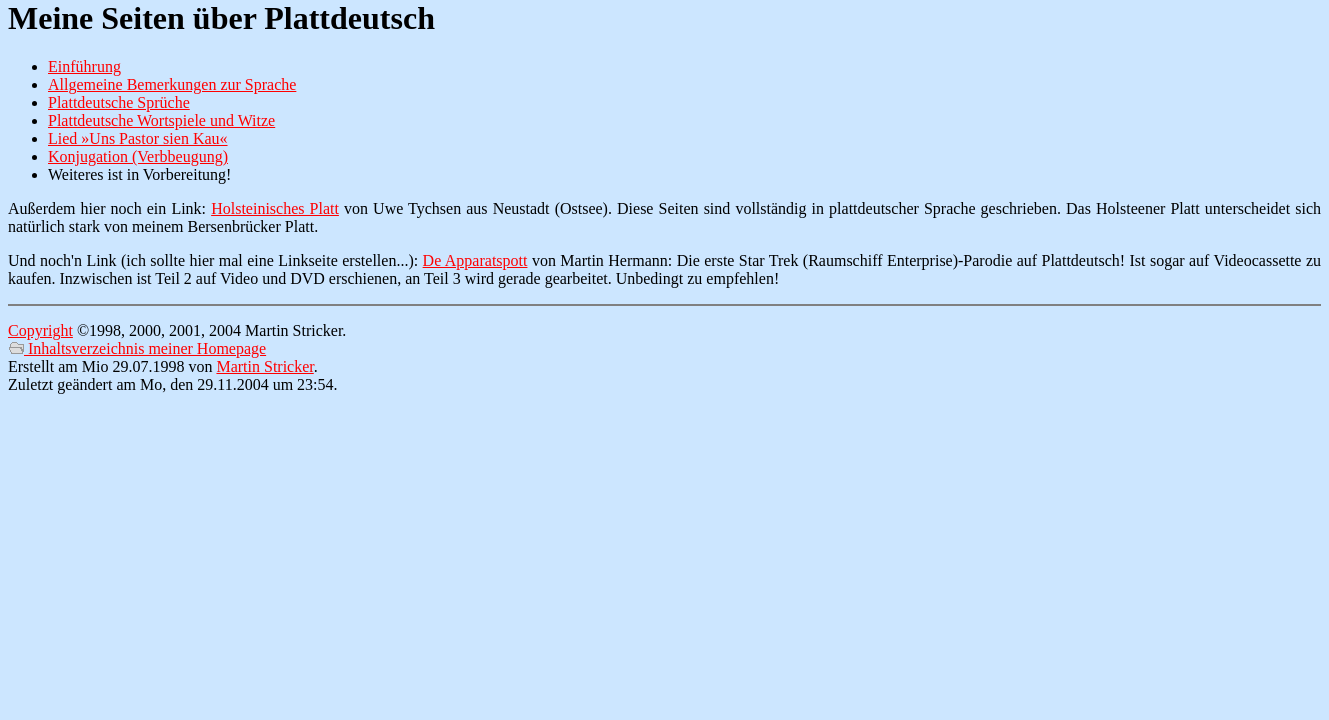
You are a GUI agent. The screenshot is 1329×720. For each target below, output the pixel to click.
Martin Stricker (264, 366)
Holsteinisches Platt (275, 208)
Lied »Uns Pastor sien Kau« (138, 138)
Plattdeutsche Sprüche (119, 102)
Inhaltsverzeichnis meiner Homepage (137, 348)
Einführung (84, 66)
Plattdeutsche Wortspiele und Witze (161, 120)
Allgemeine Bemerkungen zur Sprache (172, 84)
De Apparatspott (475, 260)
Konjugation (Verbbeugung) (138, 156)
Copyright (40, 330)
